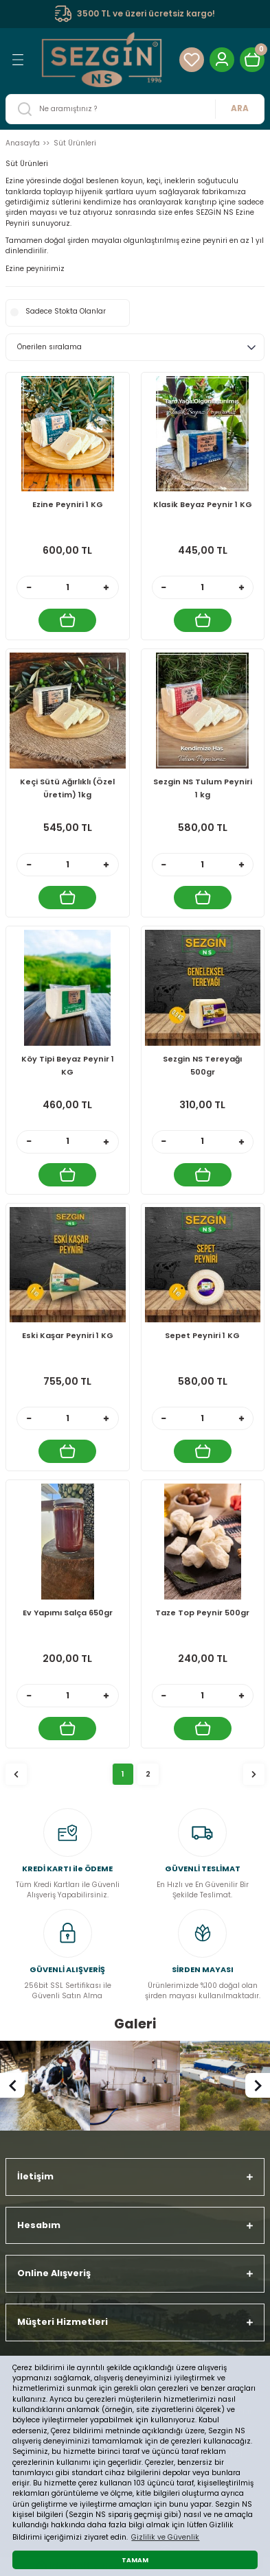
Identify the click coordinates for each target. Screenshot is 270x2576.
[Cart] (252, 59)
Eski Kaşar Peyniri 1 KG (67, 1335)
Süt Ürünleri (75, 143)
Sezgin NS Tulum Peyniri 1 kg (202, 788)
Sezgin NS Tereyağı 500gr (202, 1065)
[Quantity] (68, 587)
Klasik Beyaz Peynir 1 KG (202, 504)
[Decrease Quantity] (29, 587)
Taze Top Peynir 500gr (202, 1612)
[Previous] (12, 2085)
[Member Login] (222, 59)
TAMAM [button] (135, 2559)
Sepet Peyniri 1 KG (202, 1335)
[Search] (135, 109)
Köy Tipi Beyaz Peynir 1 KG (67, 1065)
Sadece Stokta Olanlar (65, 311)
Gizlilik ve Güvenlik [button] (165, 2537)
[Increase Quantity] (106, 587)
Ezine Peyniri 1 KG (67, 504)
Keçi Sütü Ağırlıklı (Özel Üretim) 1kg (67, 788)
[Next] (257, 2085)
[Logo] (102, 59)
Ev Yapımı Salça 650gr (68, 1612)
